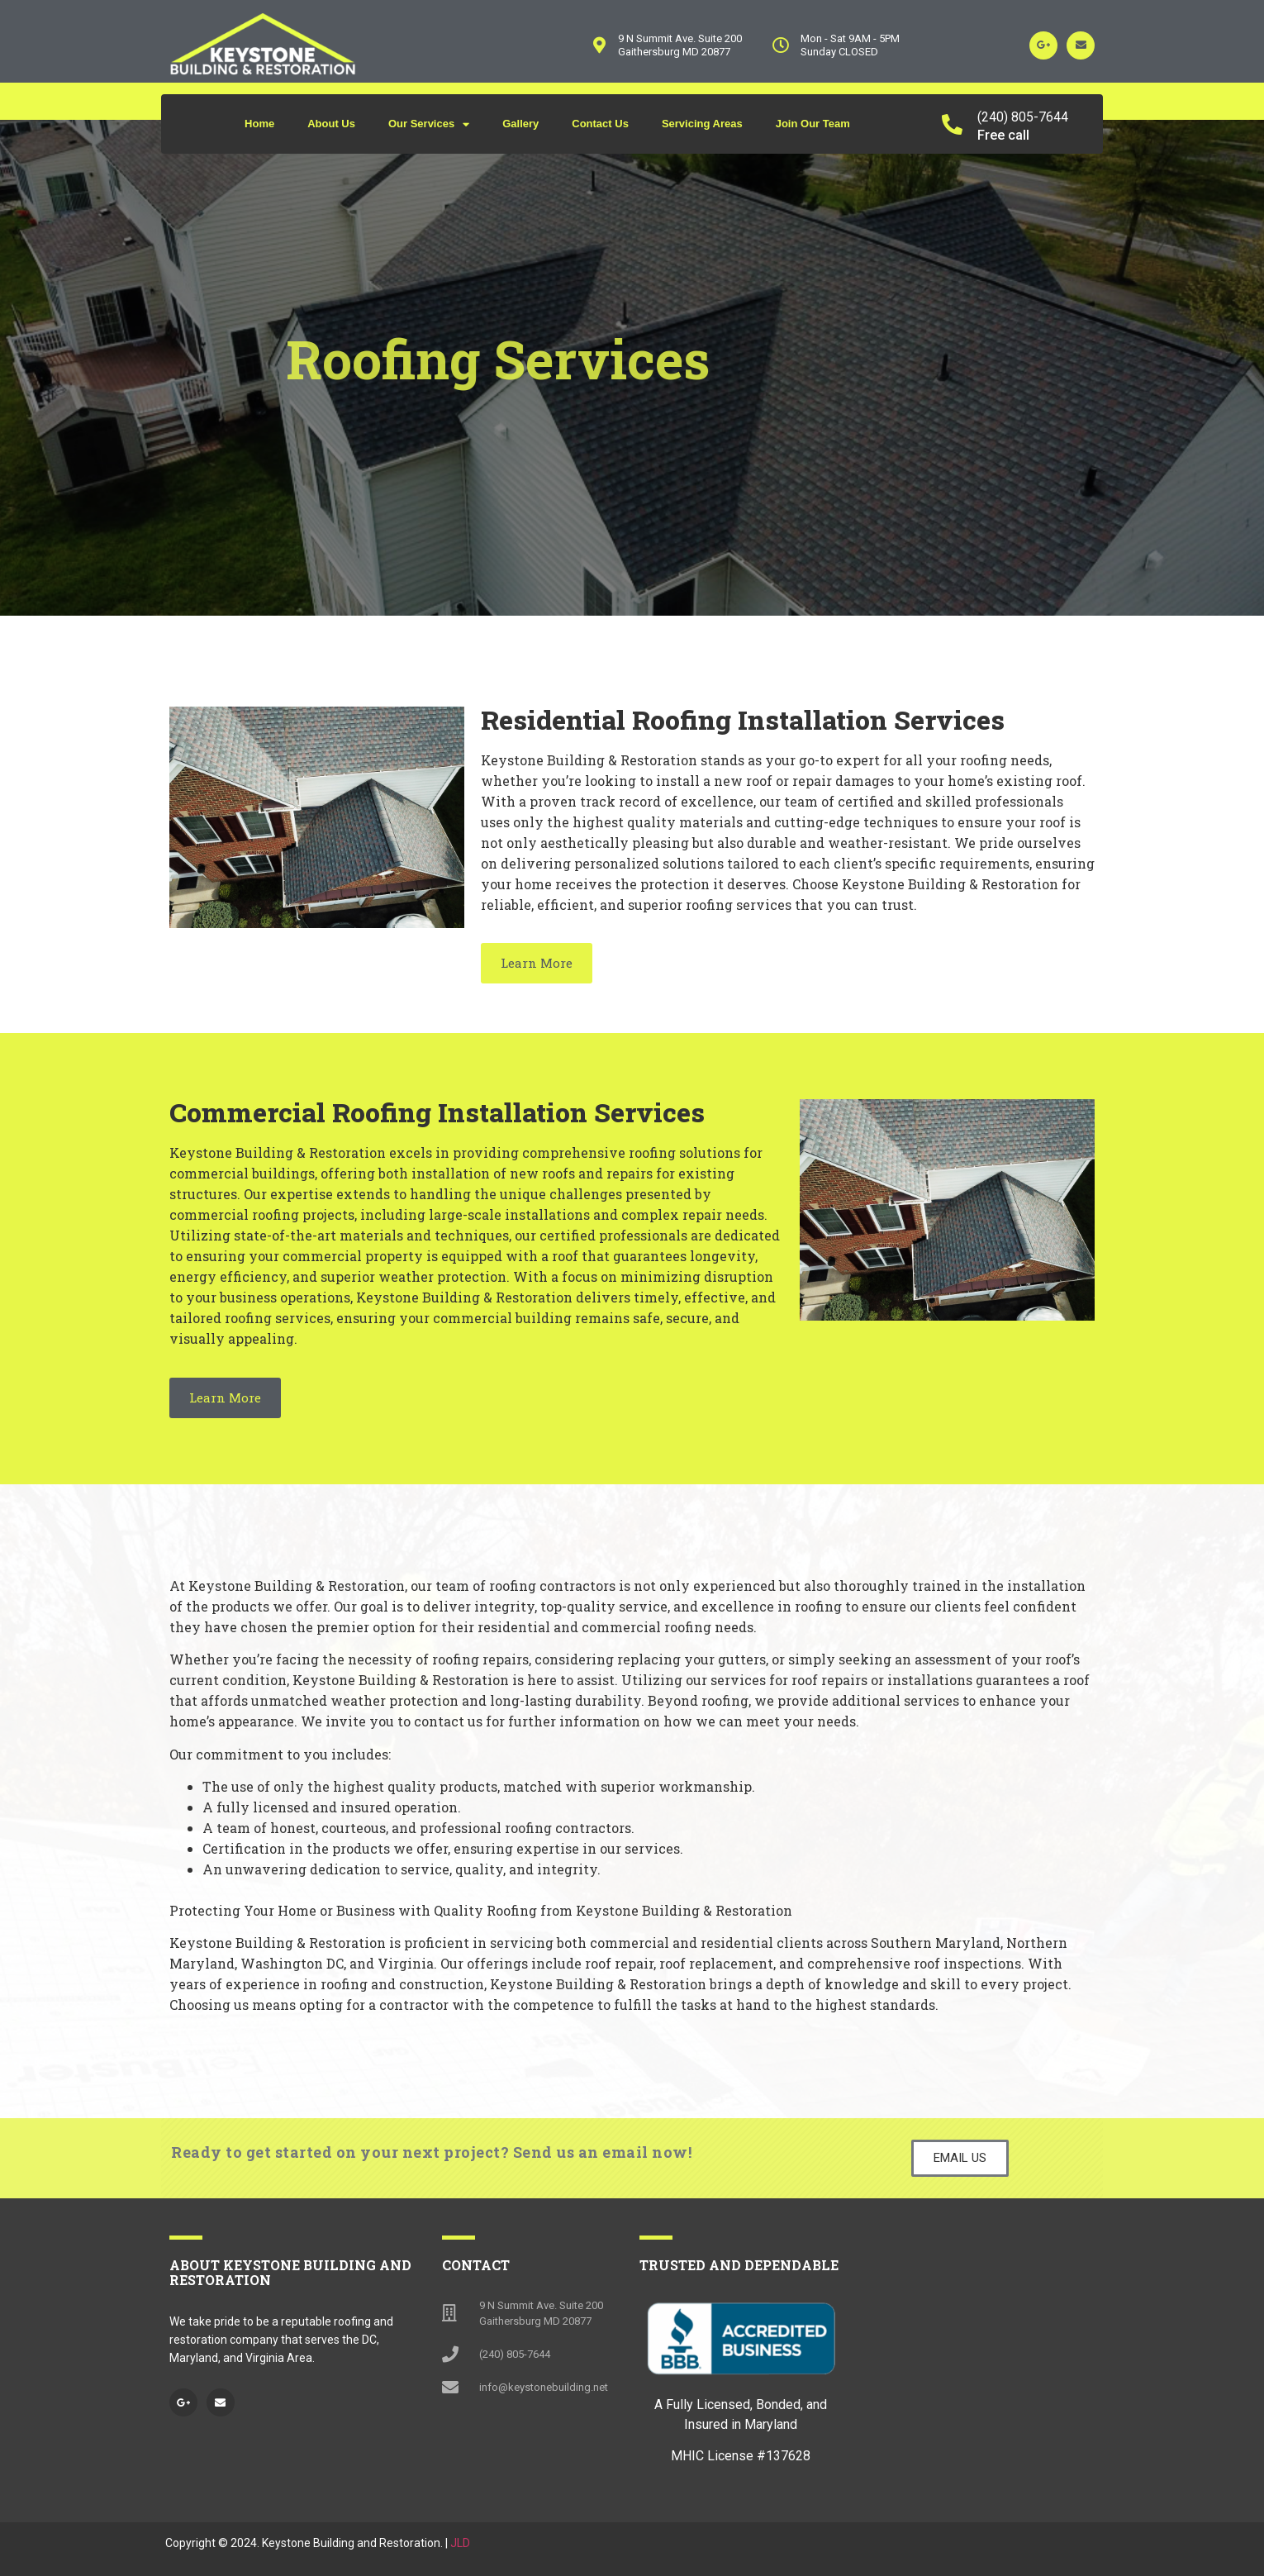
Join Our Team (813, 123)
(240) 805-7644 (1022, 117)
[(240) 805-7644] (952, 124)
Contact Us (600, 123)
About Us (331, 123)
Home (259, 123)
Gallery (520, 123)
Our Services (428, 124)
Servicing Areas (702, 123)
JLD (460, 2543)
